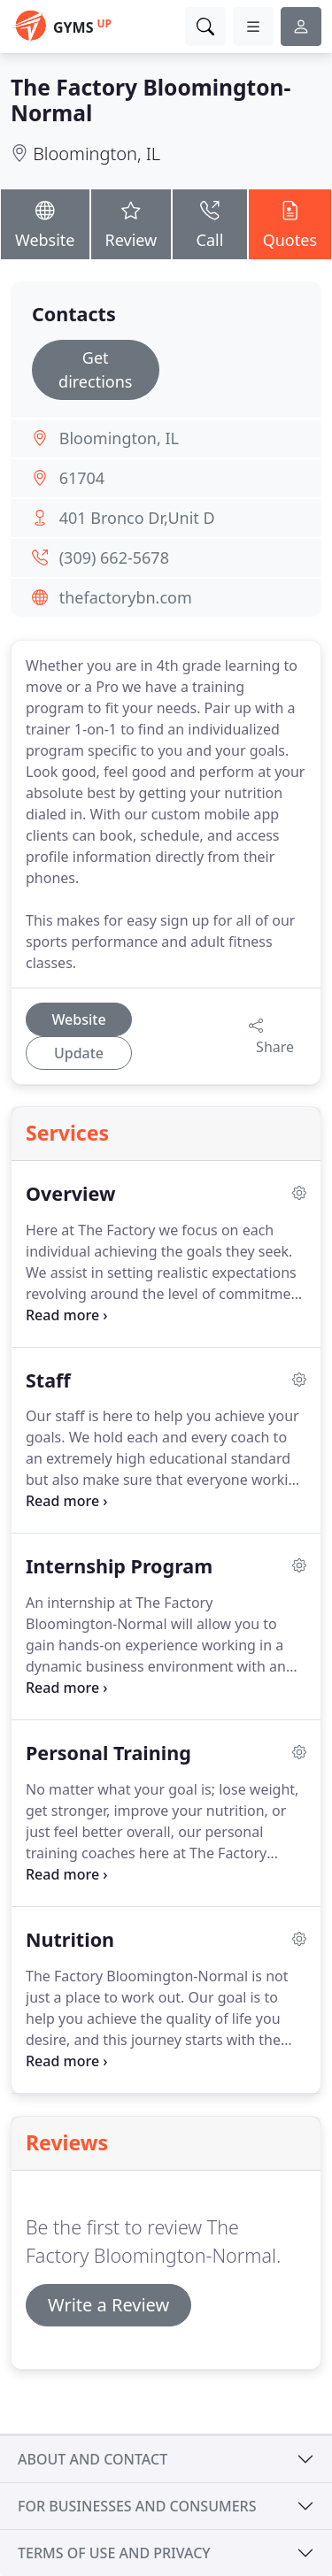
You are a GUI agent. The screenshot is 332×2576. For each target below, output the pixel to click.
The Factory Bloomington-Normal (150, 100)
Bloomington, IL (96, 153)
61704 (81, 477)
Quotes (290, 223)
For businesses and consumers (137, 2506)
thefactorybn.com (125, 597)
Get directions (95, 369)
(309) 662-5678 (114, 557)
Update (79, 1053)
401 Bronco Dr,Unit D (137, 517)
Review (131, 223)
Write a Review (108, 2305)
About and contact (92, 2459)
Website (45, 223)
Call (209, 223)
